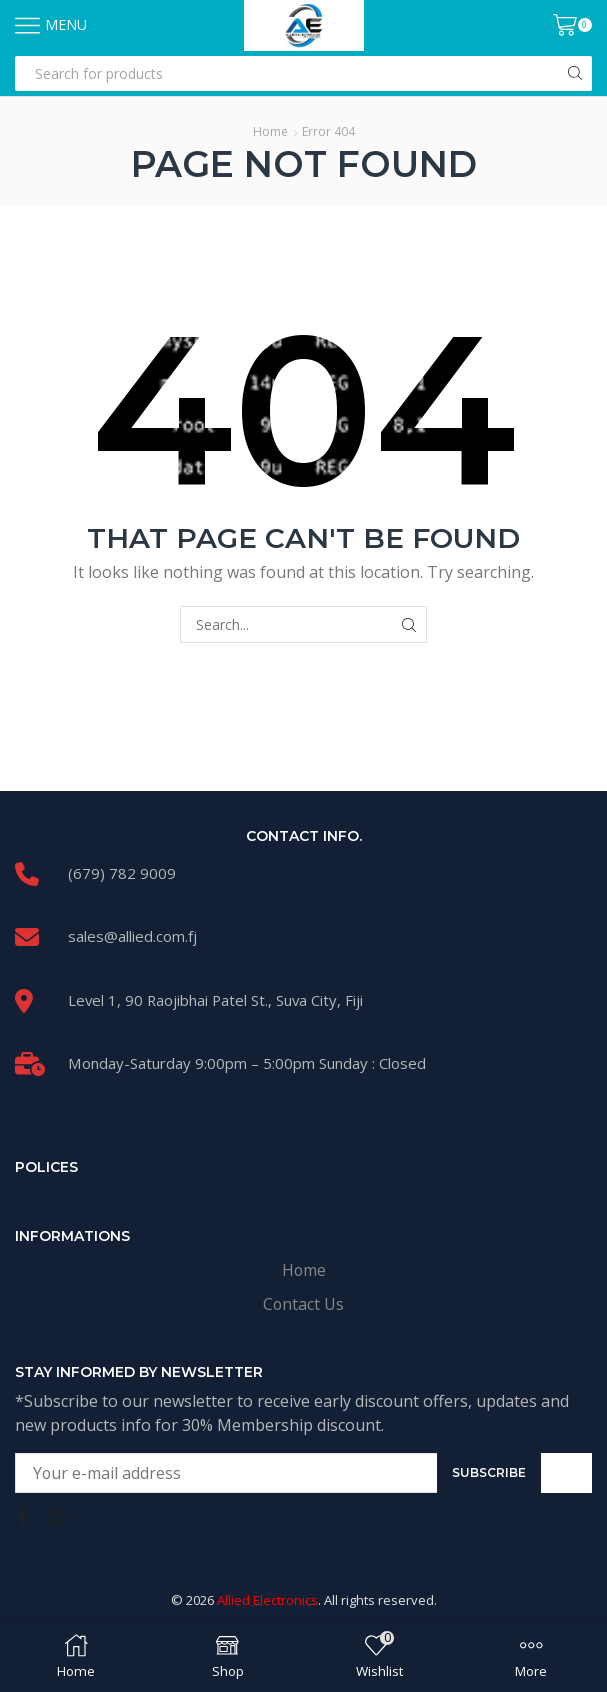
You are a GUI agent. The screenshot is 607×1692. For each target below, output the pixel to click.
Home (270, 131)
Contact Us (303, 1304)
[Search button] (574, 73)
